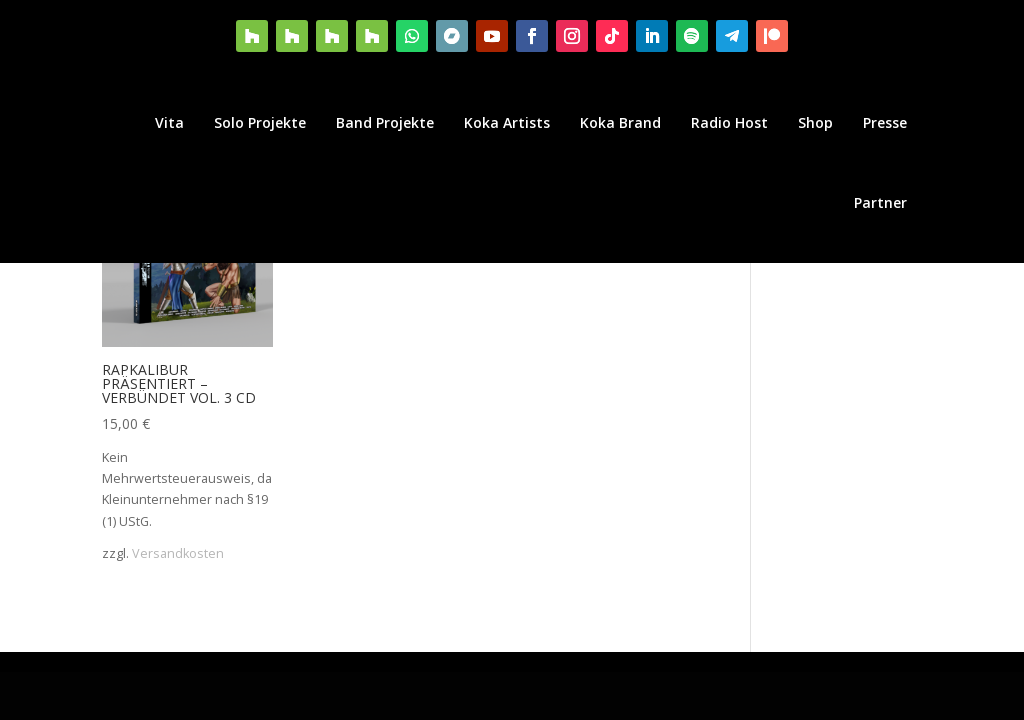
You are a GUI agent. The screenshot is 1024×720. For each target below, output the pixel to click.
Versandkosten (178, 553)
